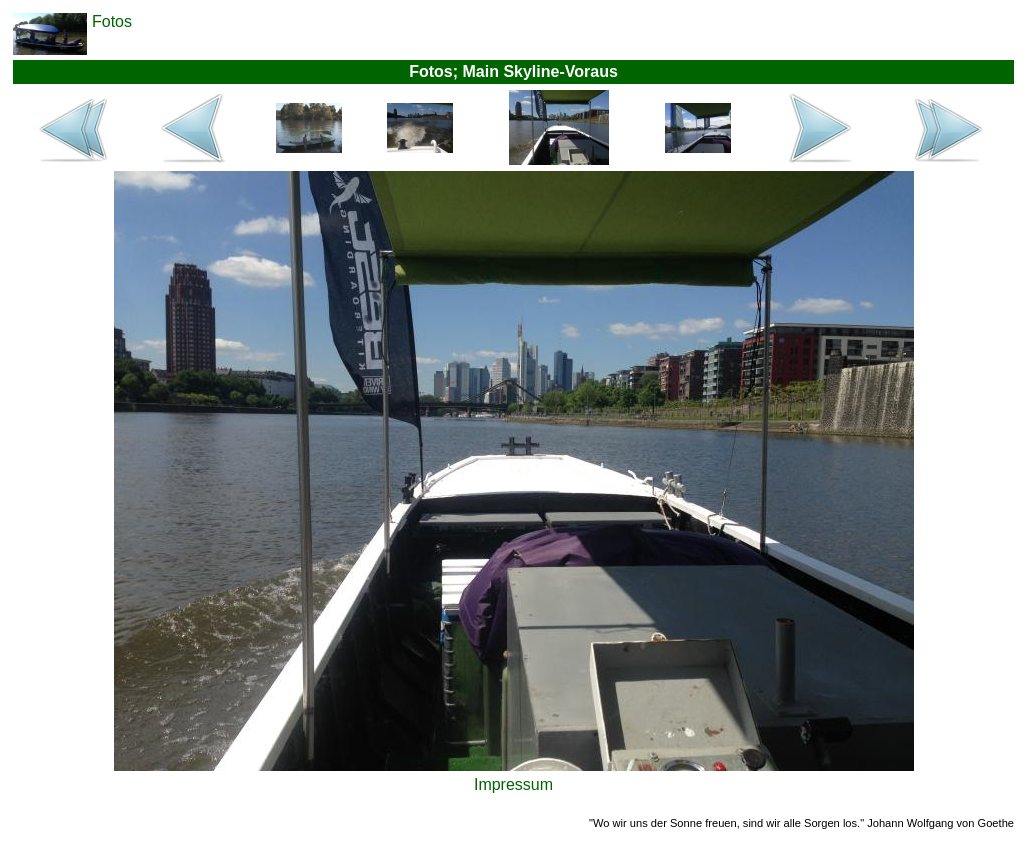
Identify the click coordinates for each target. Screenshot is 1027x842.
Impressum (513, 784)
